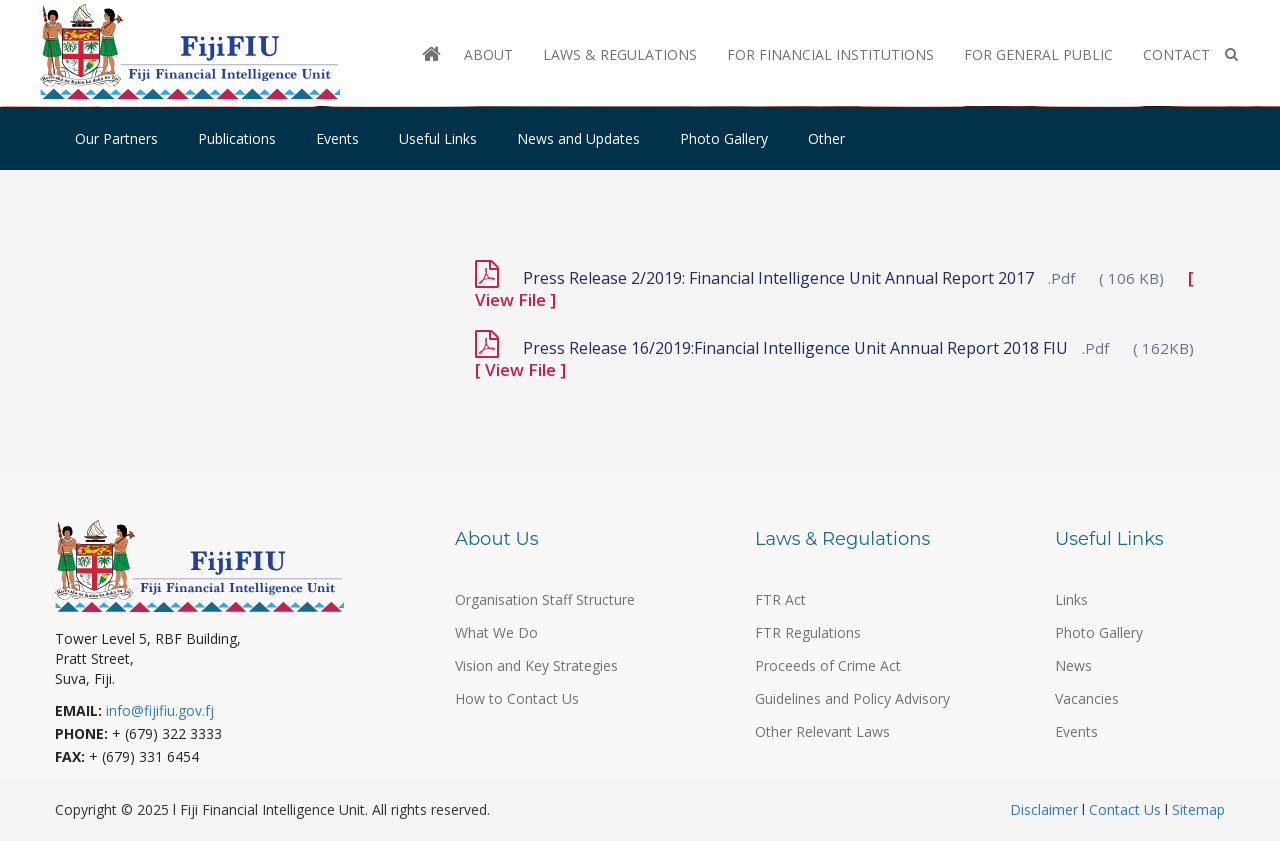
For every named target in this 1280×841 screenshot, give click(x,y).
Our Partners (116, 138)
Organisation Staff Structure (545, 599)
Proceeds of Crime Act (828, 665)
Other (826, 138)
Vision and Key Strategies (536, 665)
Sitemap (1196, 809)
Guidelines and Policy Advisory (852, 698)
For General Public (1038, 54)
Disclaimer (1046, 809)
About (488, 54)
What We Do (496, 632)
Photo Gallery (724, 138)
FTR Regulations (808, 632)
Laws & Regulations (620, 54)
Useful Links (438, 138)
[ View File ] (520, 369)
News (1073, 665)
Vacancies (1087, 698)
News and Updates (578, 138)
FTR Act (780, 599)
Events (337, 138)
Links (1071, 599)
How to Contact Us (517, 698)
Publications (237, 138)
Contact (1176, 54)
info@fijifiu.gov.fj (160, 710)
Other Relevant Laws (822, 731)
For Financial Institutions (830, 54)
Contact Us (1125, 809)
